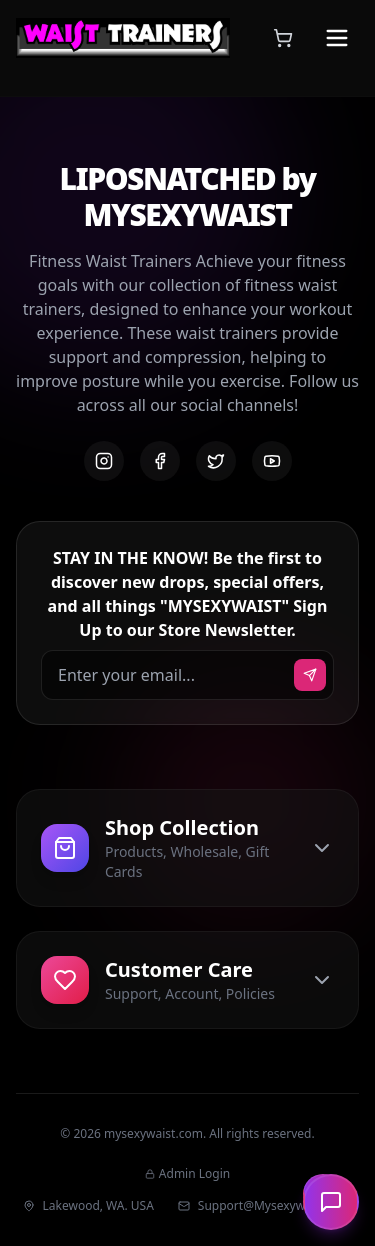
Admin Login (187, 1174)
